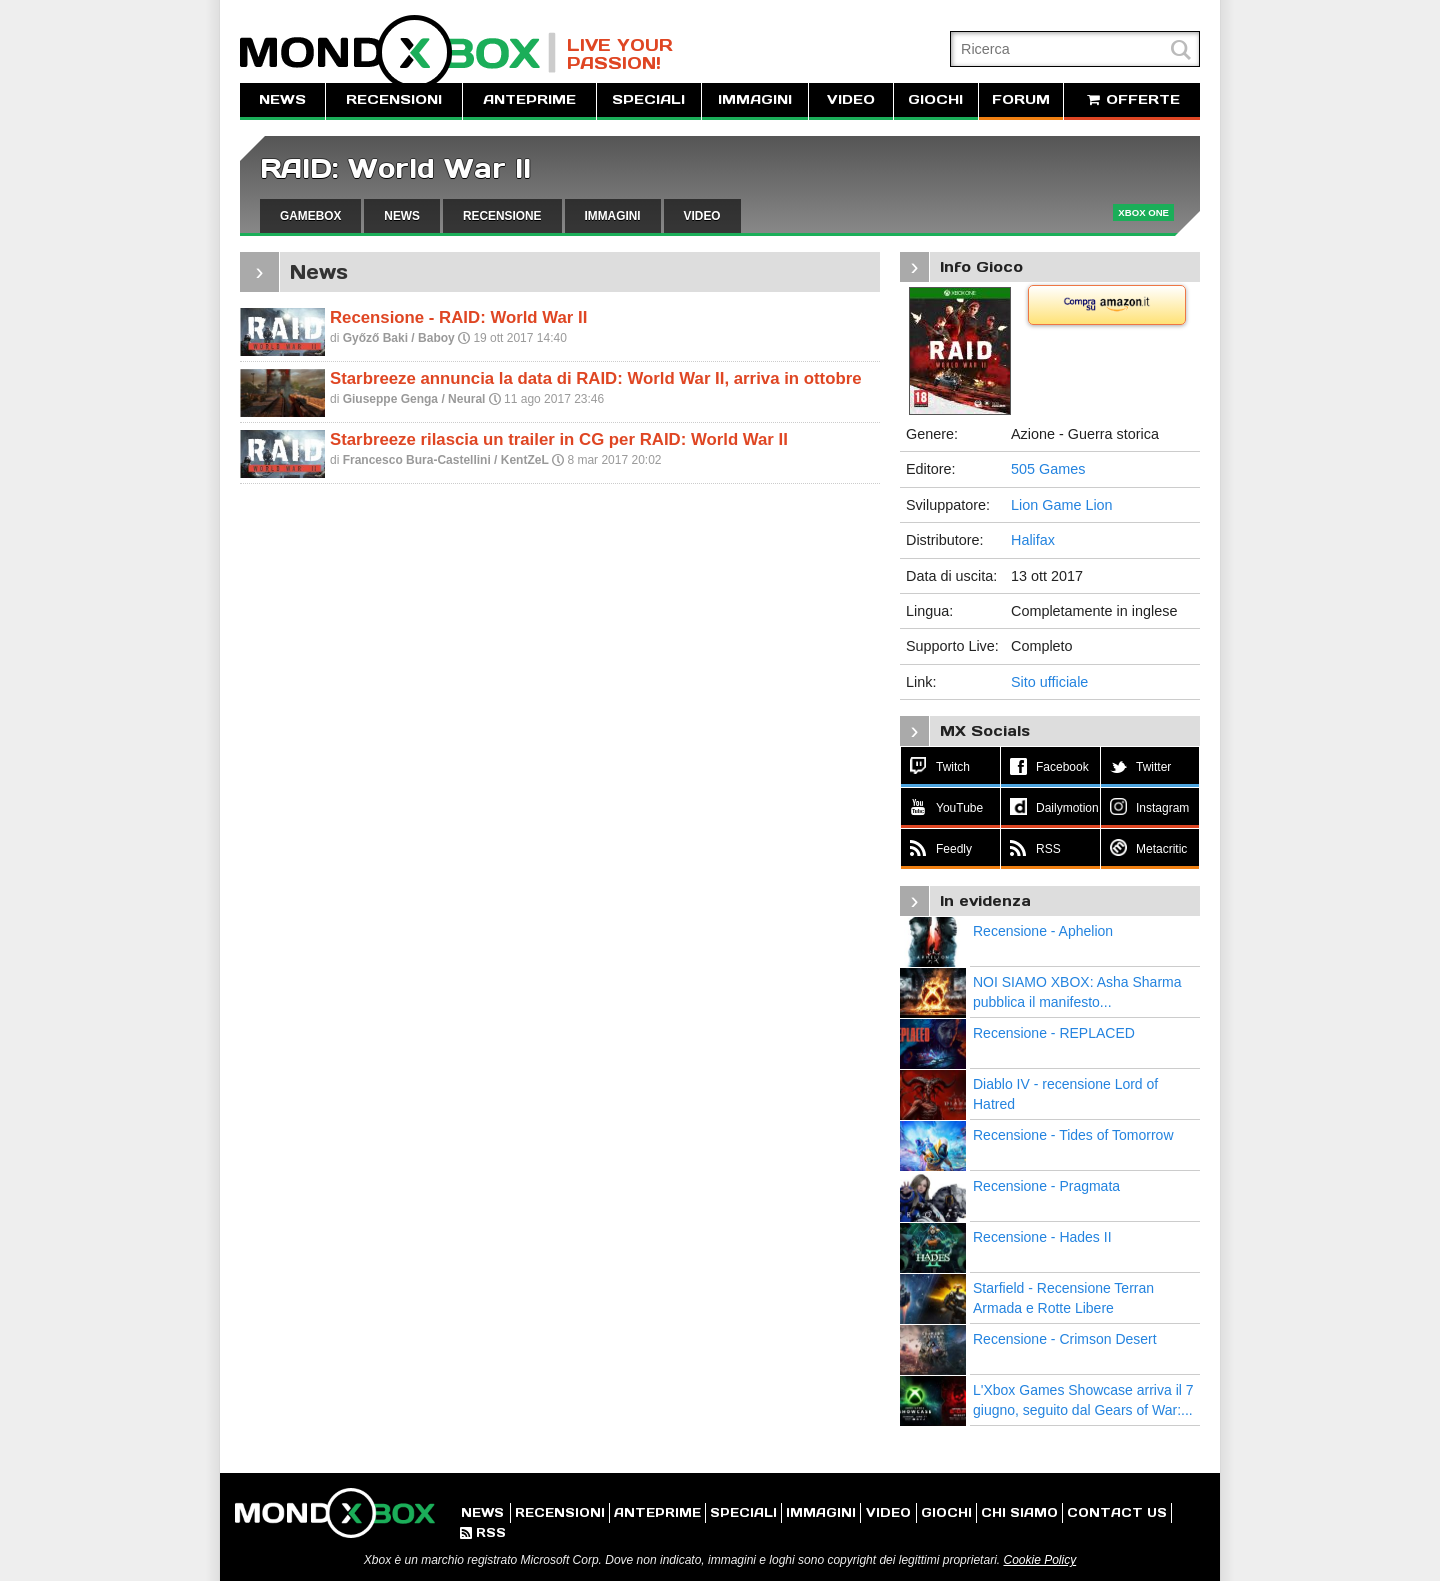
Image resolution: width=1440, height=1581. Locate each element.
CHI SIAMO (1019, 1512)
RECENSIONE (502, 216)
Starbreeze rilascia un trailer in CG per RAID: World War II (559, 439)
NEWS (282, 99)
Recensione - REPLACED (1054, 1033)
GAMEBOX (310, 216)
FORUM (1021, 99)
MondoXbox (398, 52)
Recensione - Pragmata (1046, 1186)
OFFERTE (1132, 99)
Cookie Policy (1039, 1560)
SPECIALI (648, 99)
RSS (483, 1532)
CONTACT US (1117, 1512)
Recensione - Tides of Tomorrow (1073, 1135)
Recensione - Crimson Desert (1065, 1339)
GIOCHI (935, 99)
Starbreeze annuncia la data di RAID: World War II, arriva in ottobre (596, 378)
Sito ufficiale (1049, 682)
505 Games (1048, 469)
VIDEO (851, 99)
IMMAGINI (755, 99)
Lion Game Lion (1062, 505)
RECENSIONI (394, 99)
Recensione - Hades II (1042, 1237)
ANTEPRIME (529, 99)
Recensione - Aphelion (1043, 931)
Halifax (1033, 540)
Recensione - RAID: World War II (458, 317)
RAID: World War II (395, 168)
